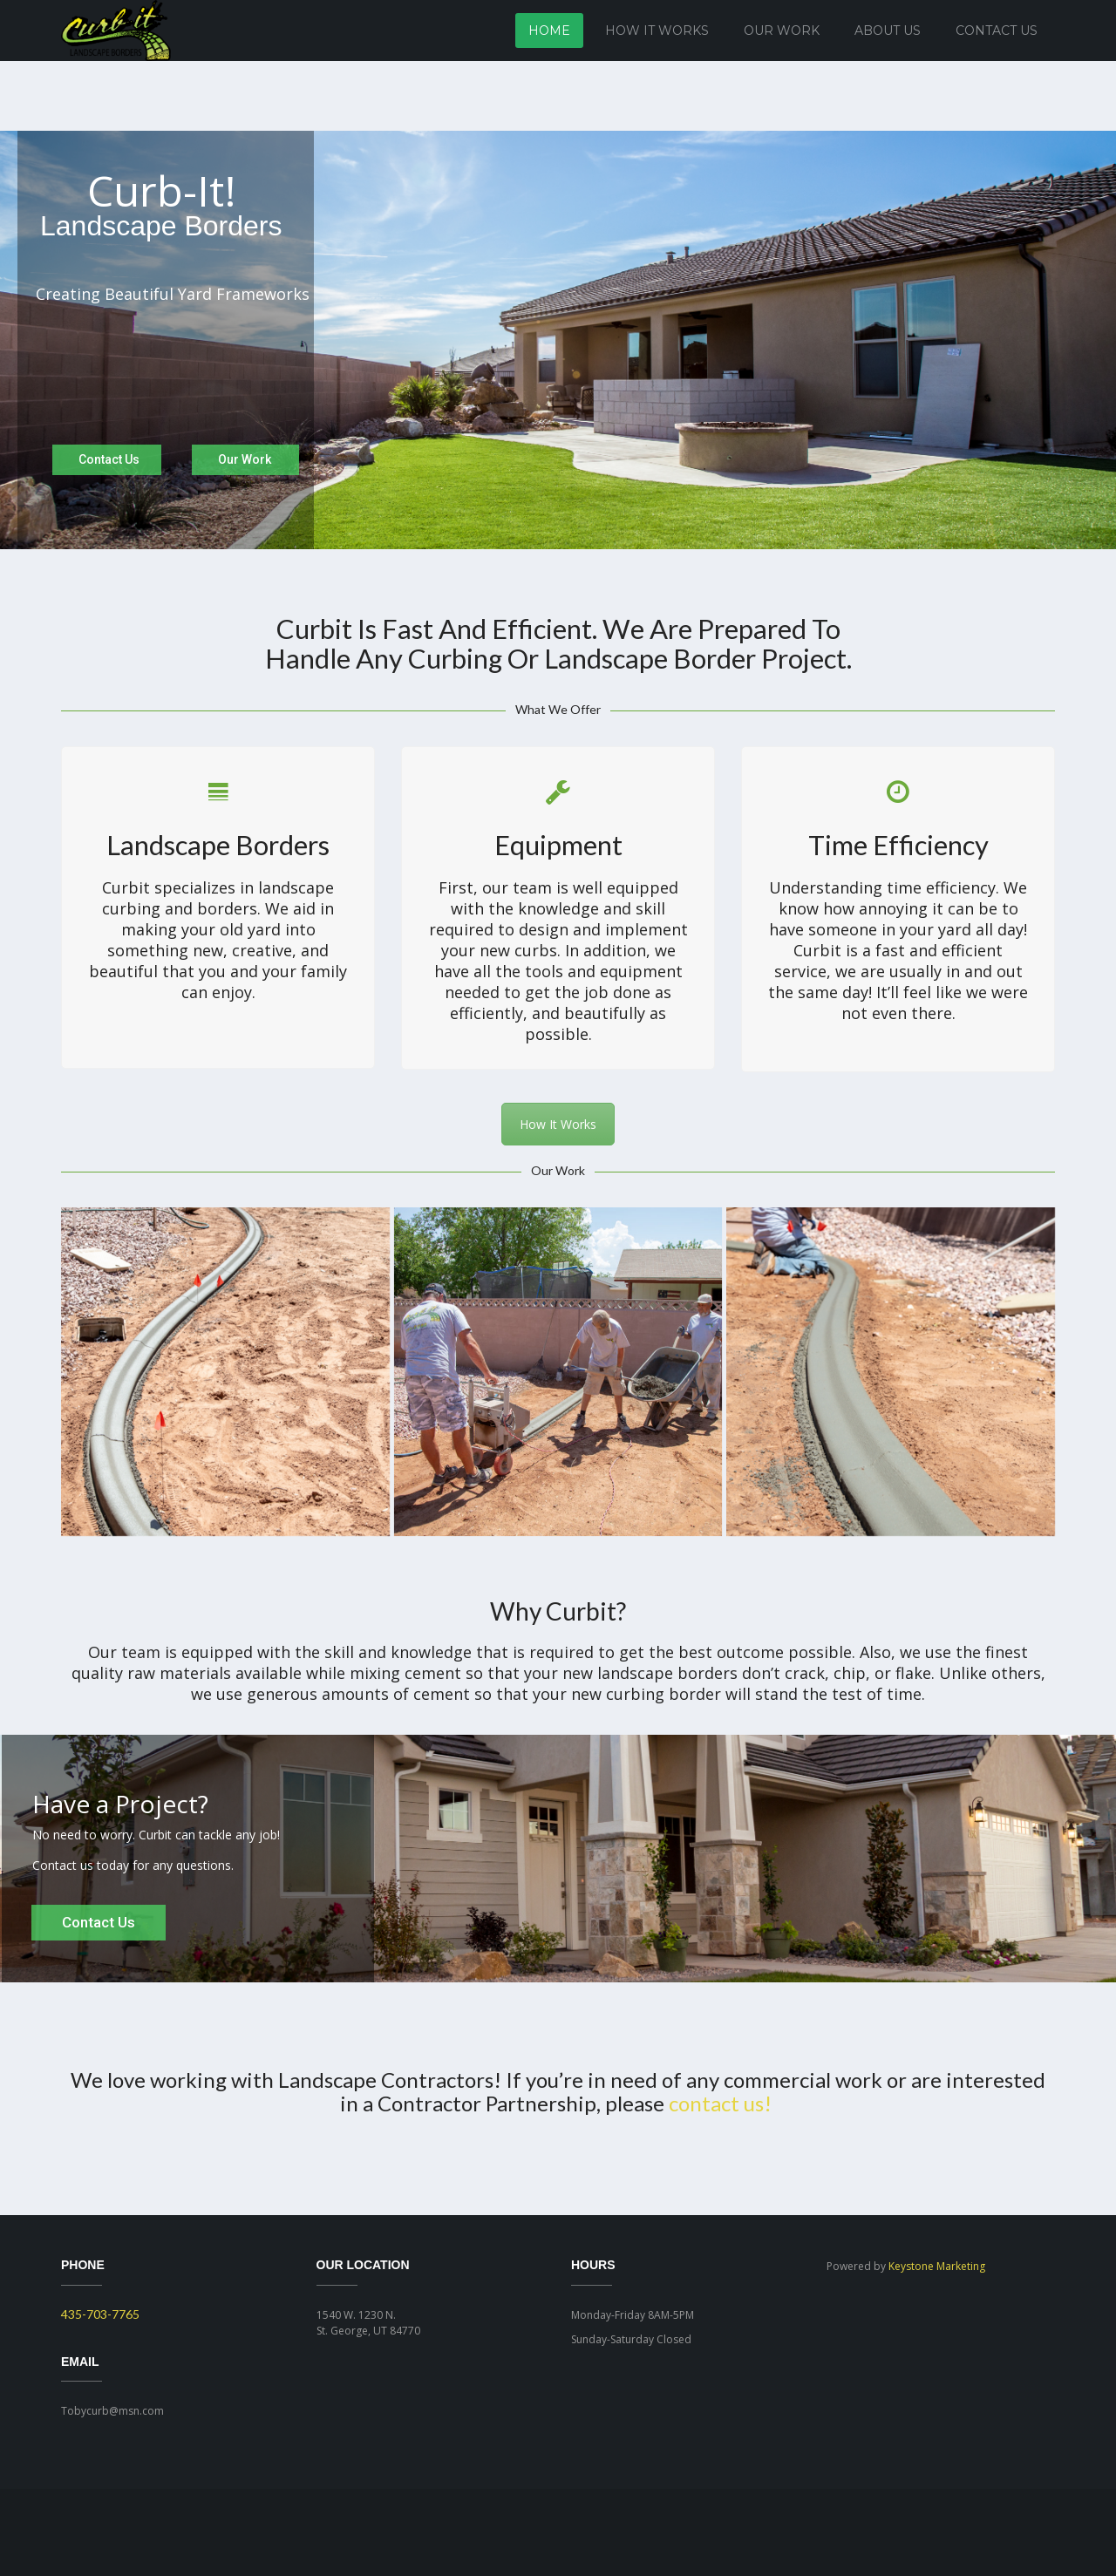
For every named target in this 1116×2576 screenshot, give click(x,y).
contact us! (720, 2103)
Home (549, 30)
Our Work (782, 30)
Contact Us (997, 30)
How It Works (657, 30)
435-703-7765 (100, 2314)
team (140, 1651)
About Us (887, 30)
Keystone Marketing (936, 2266)
